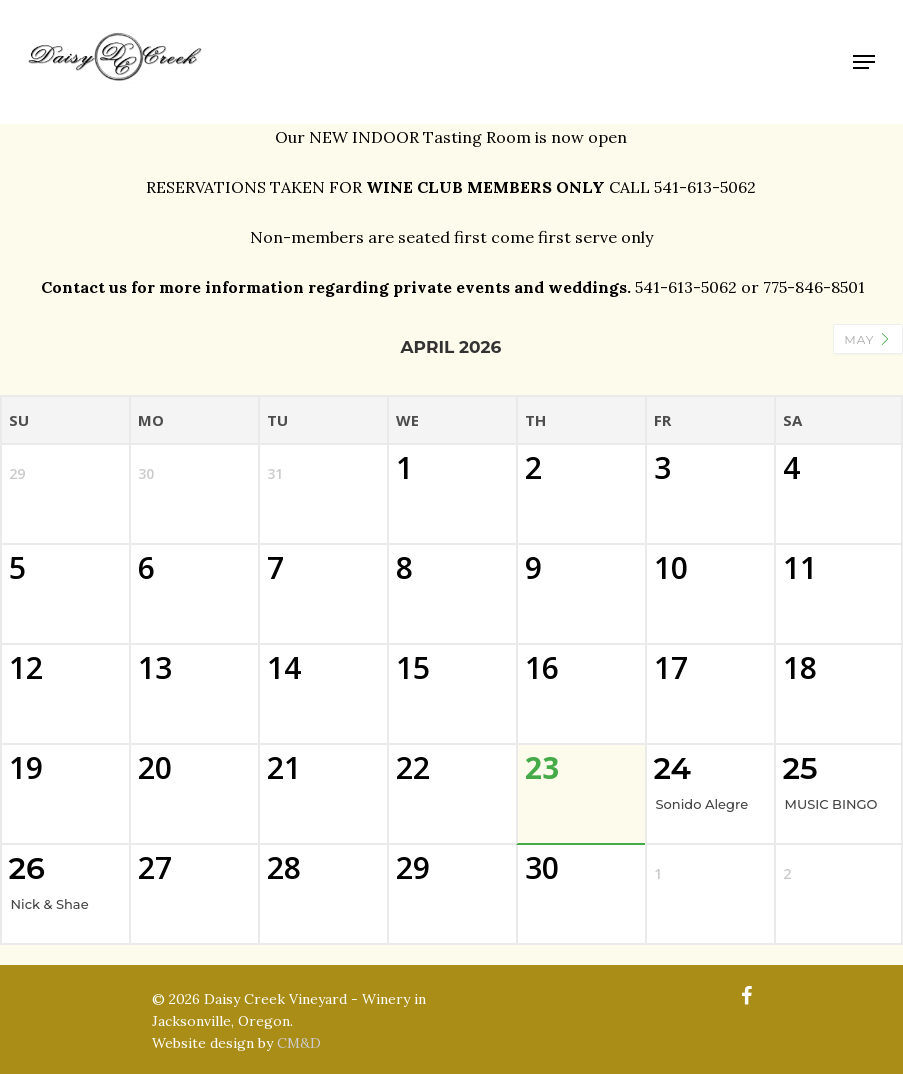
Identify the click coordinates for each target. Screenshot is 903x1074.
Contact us (84, 287)
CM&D (299, 1043)
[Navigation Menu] (864, 62)
